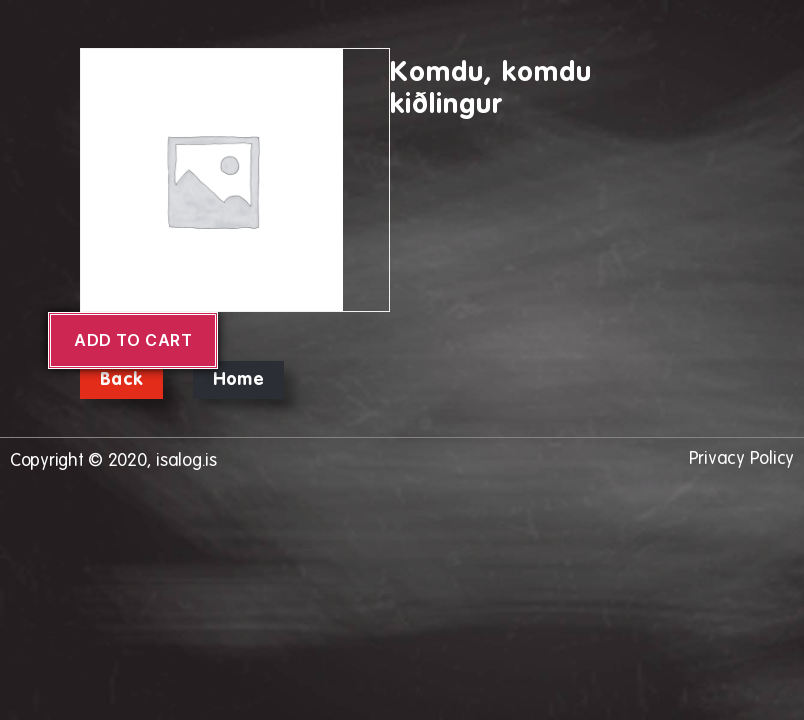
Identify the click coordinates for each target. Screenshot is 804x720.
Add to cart (133, 340)
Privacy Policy (741, 459)
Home (238, 380)
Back (121, 380)
